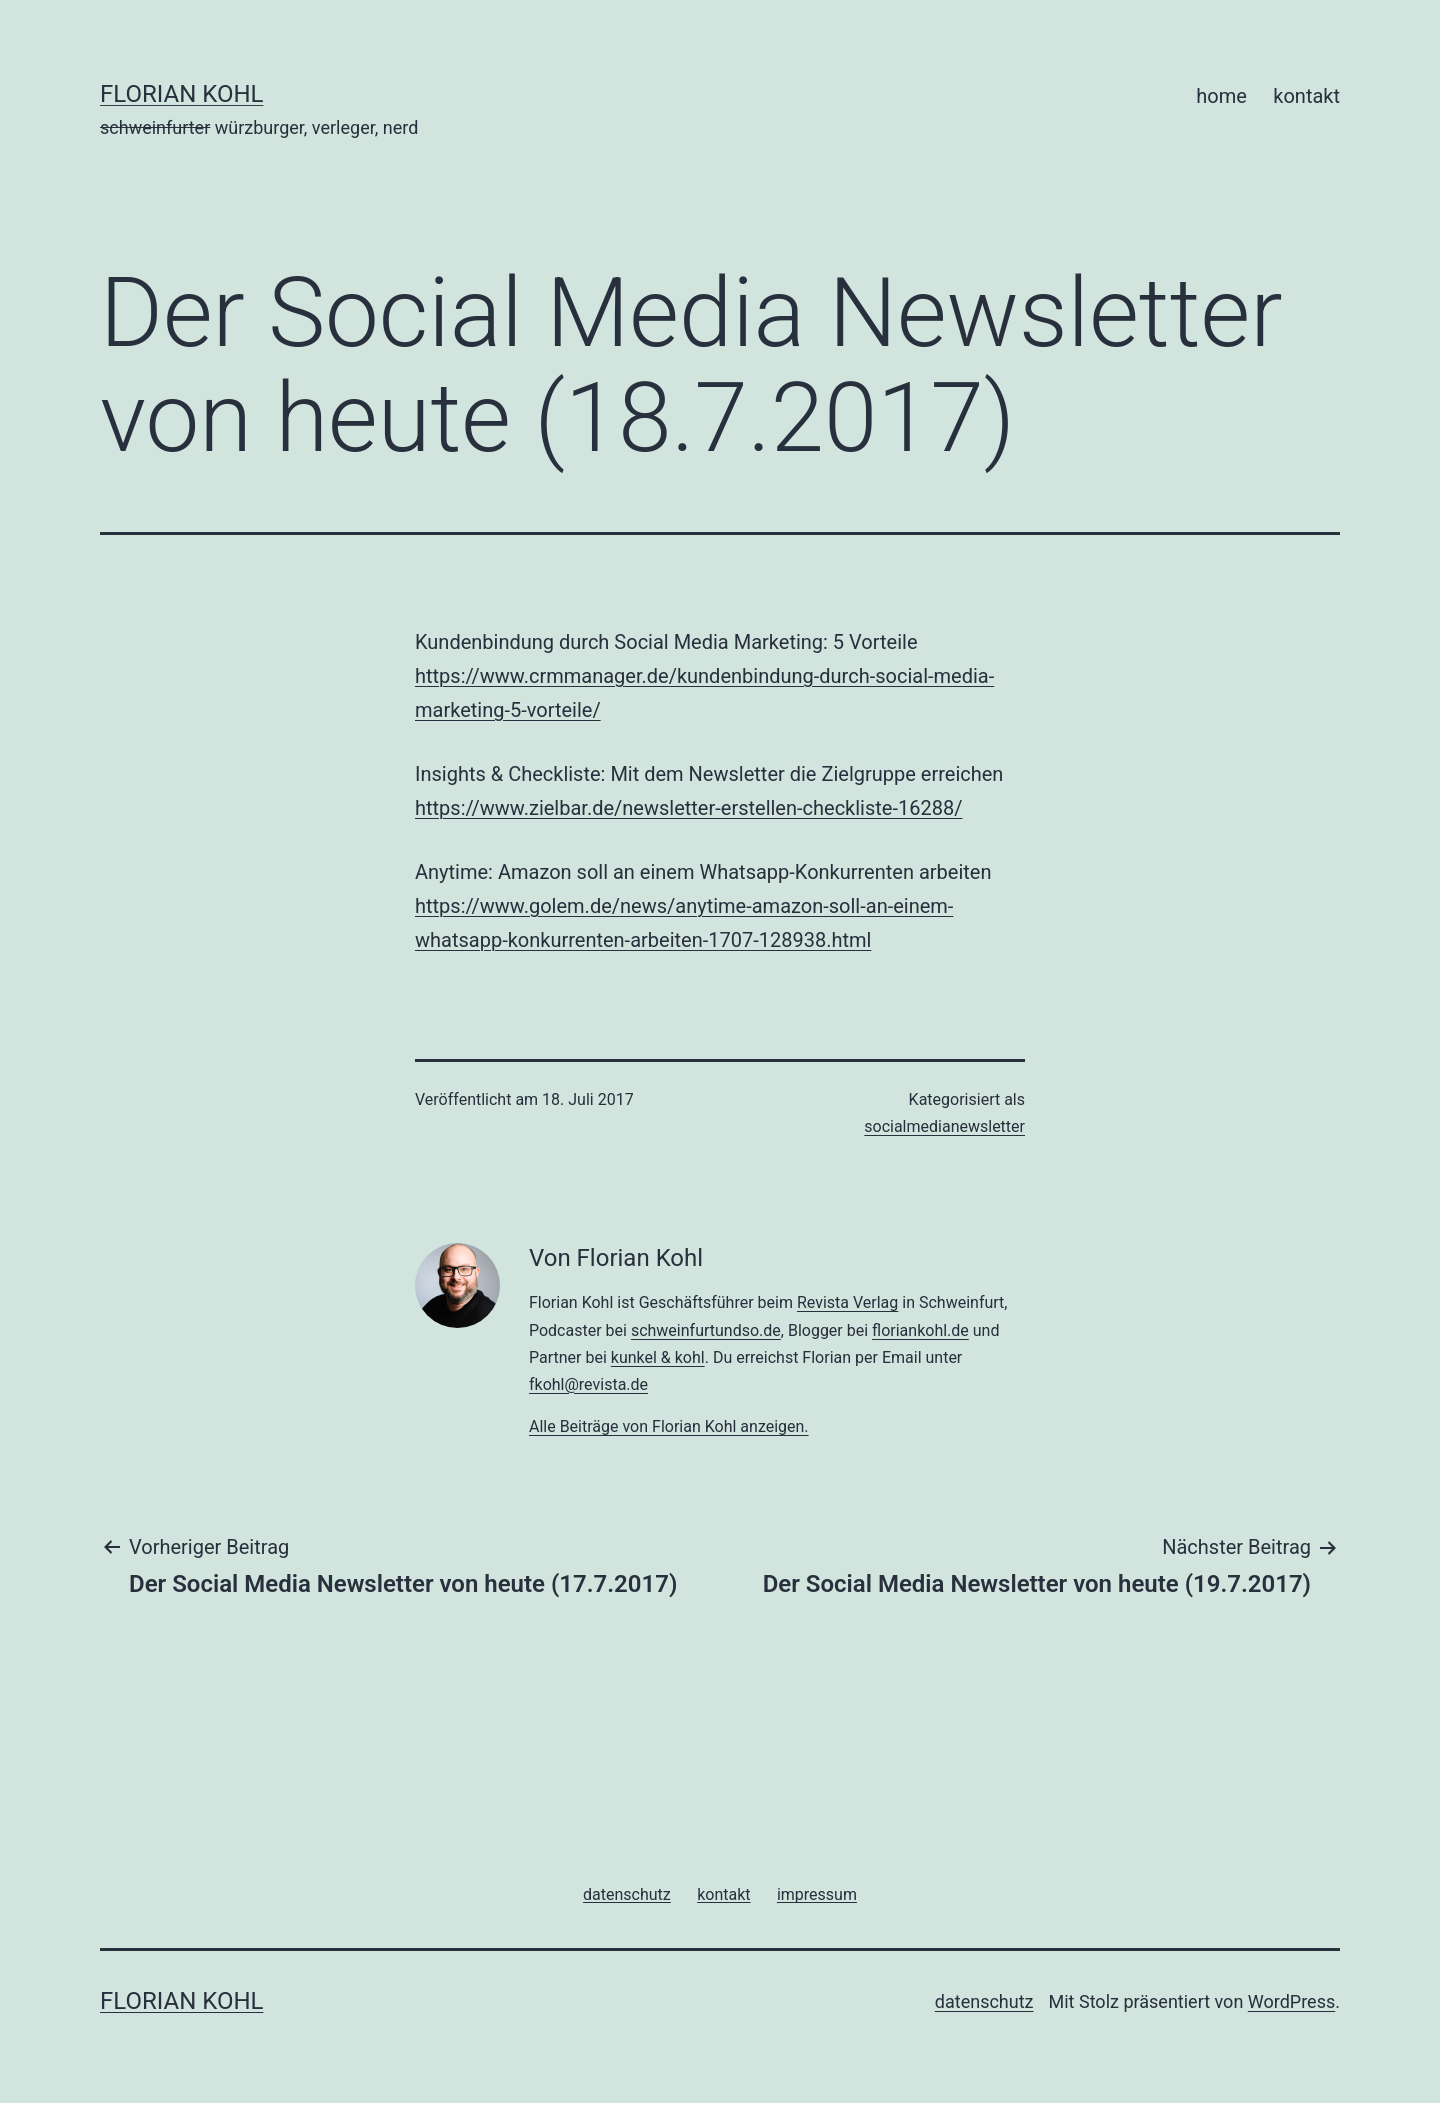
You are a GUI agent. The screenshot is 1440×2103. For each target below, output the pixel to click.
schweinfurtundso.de (706, 1330)
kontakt (1306, 96)
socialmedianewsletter (944, 1126)
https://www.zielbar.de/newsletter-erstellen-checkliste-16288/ (688, 808)
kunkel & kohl (658, 1357)
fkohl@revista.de (588, 1384)
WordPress (1291, 2001)
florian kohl (181, 94)
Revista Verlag (847, 1302)
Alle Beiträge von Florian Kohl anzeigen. (669, 1426)
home (1221, 96)
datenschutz (984, 2001)
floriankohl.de (920, 1330)
